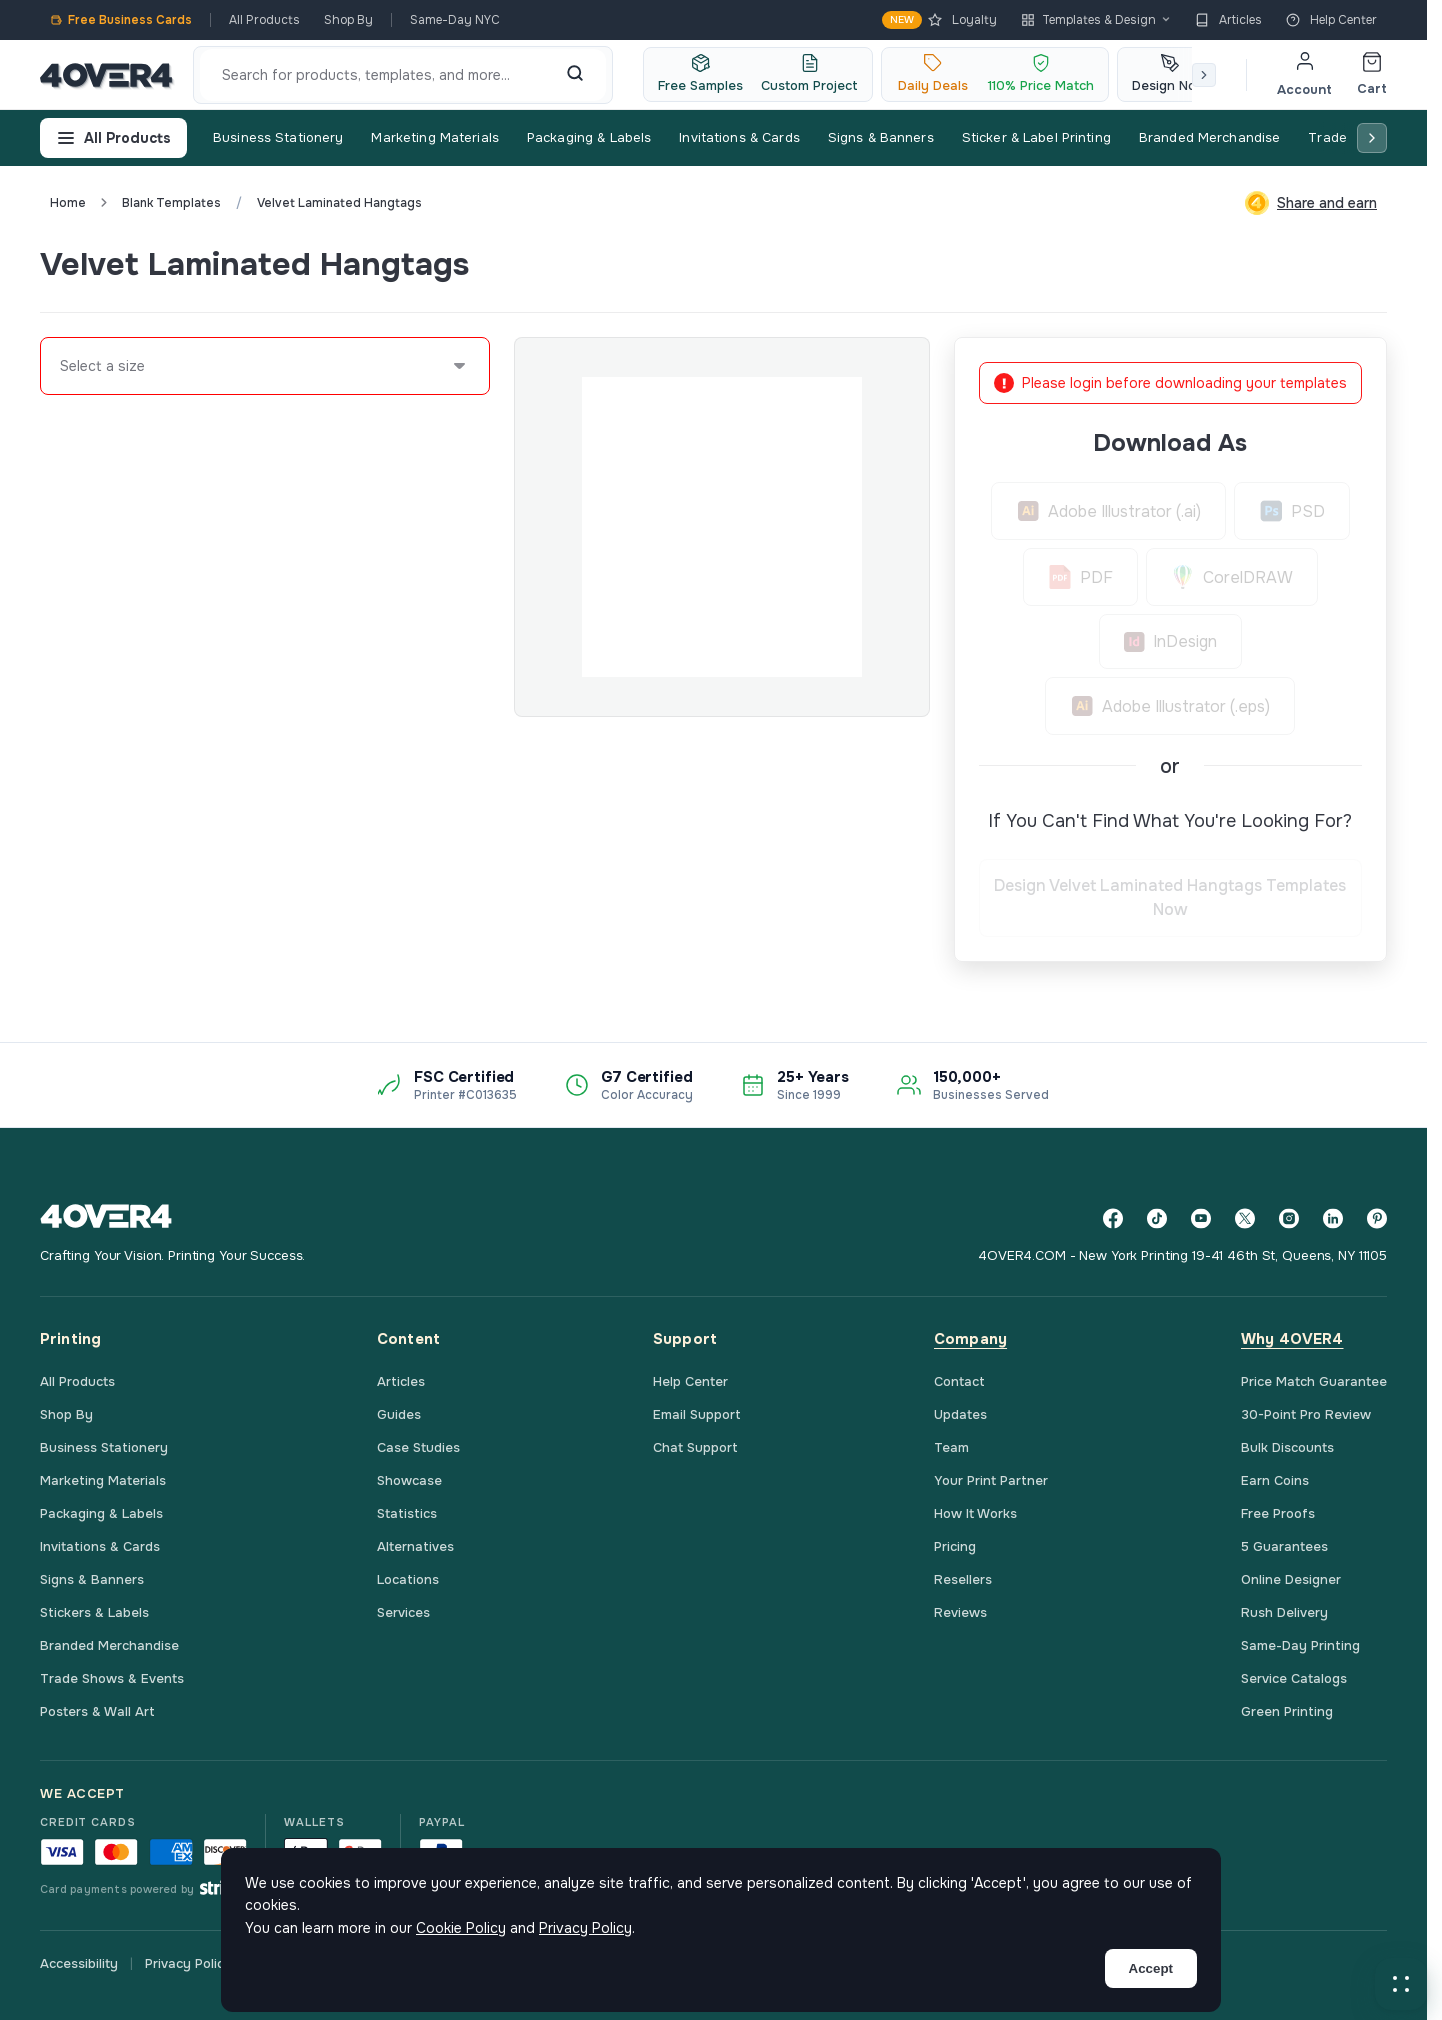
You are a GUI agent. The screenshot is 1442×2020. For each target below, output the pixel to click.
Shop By (348, 20)
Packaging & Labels (589, 137)
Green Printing (1287, 1711)
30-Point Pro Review (1306, 1414)
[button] (1401, 1984)
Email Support (697, 1414)
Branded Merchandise (1209, 137)
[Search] (575, 75)
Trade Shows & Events (112, 1678)
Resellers (963, 1579)
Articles (1228, 20)
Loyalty (939, 20)
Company (970, 1339)
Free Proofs (1278, 1513)
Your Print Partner (991, 1480)
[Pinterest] (1377, 1218)
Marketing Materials (434, 137)
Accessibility (79, 1963)
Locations (408, 1579)
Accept (1151, 1968)
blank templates (171, 203)
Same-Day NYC (455, 20)
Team (951, 1447)
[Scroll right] (1204, 75)
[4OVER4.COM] (106, 75)
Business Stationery (278, 137)
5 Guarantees (1284, 1546)
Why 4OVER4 (1292, 1339)
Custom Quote (1314, 264)
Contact (959, 1381)
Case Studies (418, 1447)
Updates (960, 1414)
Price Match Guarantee (1314, 1381)
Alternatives (415, 1546)
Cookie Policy (461, 1928)
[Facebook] (1113, 1218)
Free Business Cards (121, 20)
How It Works (975, 1513)
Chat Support (695, 1447)
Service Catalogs (1294, 1678)
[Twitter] (1245, 1218)
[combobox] (61, 366)
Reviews (960, 1612)
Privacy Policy (188, 1963)
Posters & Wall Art (97, 1711)
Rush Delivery (1284, 1612)
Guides (399, 1414)
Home (68, 203)
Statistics (407, 1513)
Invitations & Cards (739, 137)
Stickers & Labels (94, 1612)
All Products (264, 20)
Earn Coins (1275, 1480)
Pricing (955, 1546)
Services (403, 1612)
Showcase (409, 1480)
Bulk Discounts (1287, 1447)
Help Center (1331, 20)
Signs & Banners (881, 137)
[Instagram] (1289, 1218)
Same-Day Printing (1300, 1645)
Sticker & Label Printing (1036, 137)
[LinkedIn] (1333, 1218)
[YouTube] (1201, 1218)
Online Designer (1291, 1579)
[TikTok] (1157, 1218)
